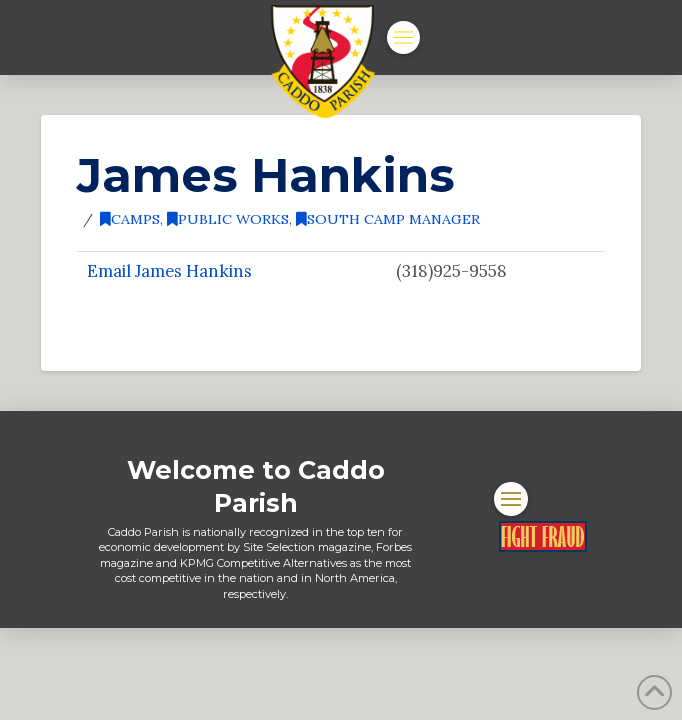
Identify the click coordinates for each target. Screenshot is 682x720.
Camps (130, 219)
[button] (403, 37)
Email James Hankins (169, 271)
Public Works (228, 219)
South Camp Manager (388, 219)
